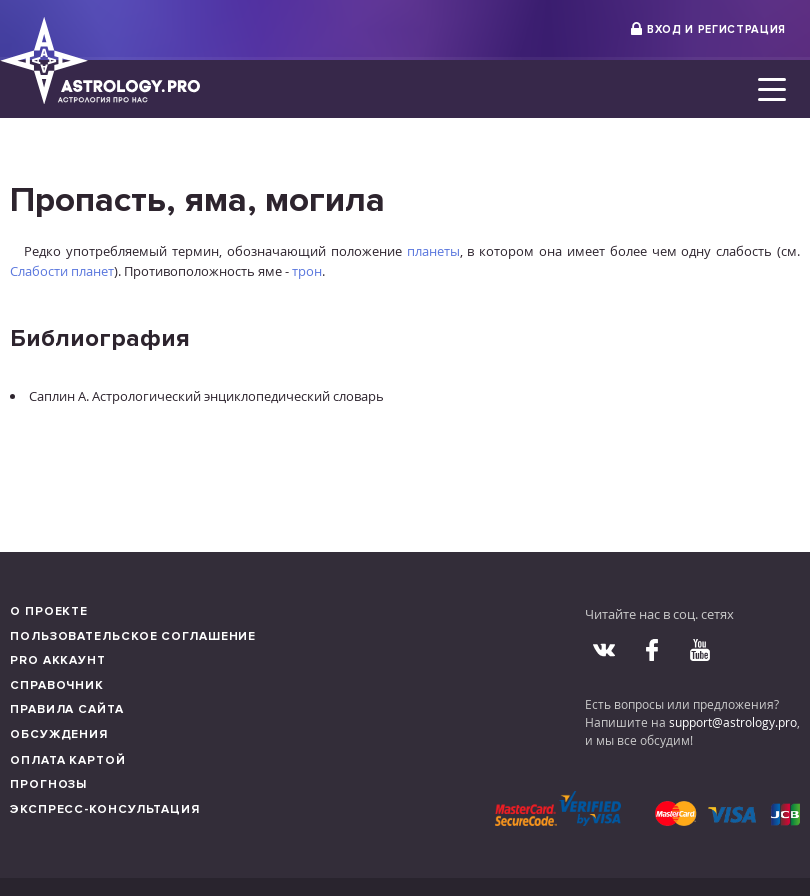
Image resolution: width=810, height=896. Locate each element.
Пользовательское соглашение (133, 636)
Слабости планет (62, 271)
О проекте (49, 611)
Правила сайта (67, 709)
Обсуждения (59, 734)
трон (307, 271)
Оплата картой (68, 760)
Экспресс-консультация (105, 809)
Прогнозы (48, 784)
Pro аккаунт (58, 660)
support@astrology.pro (733, 722)
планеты (433, 251)
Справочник (57, 685)
